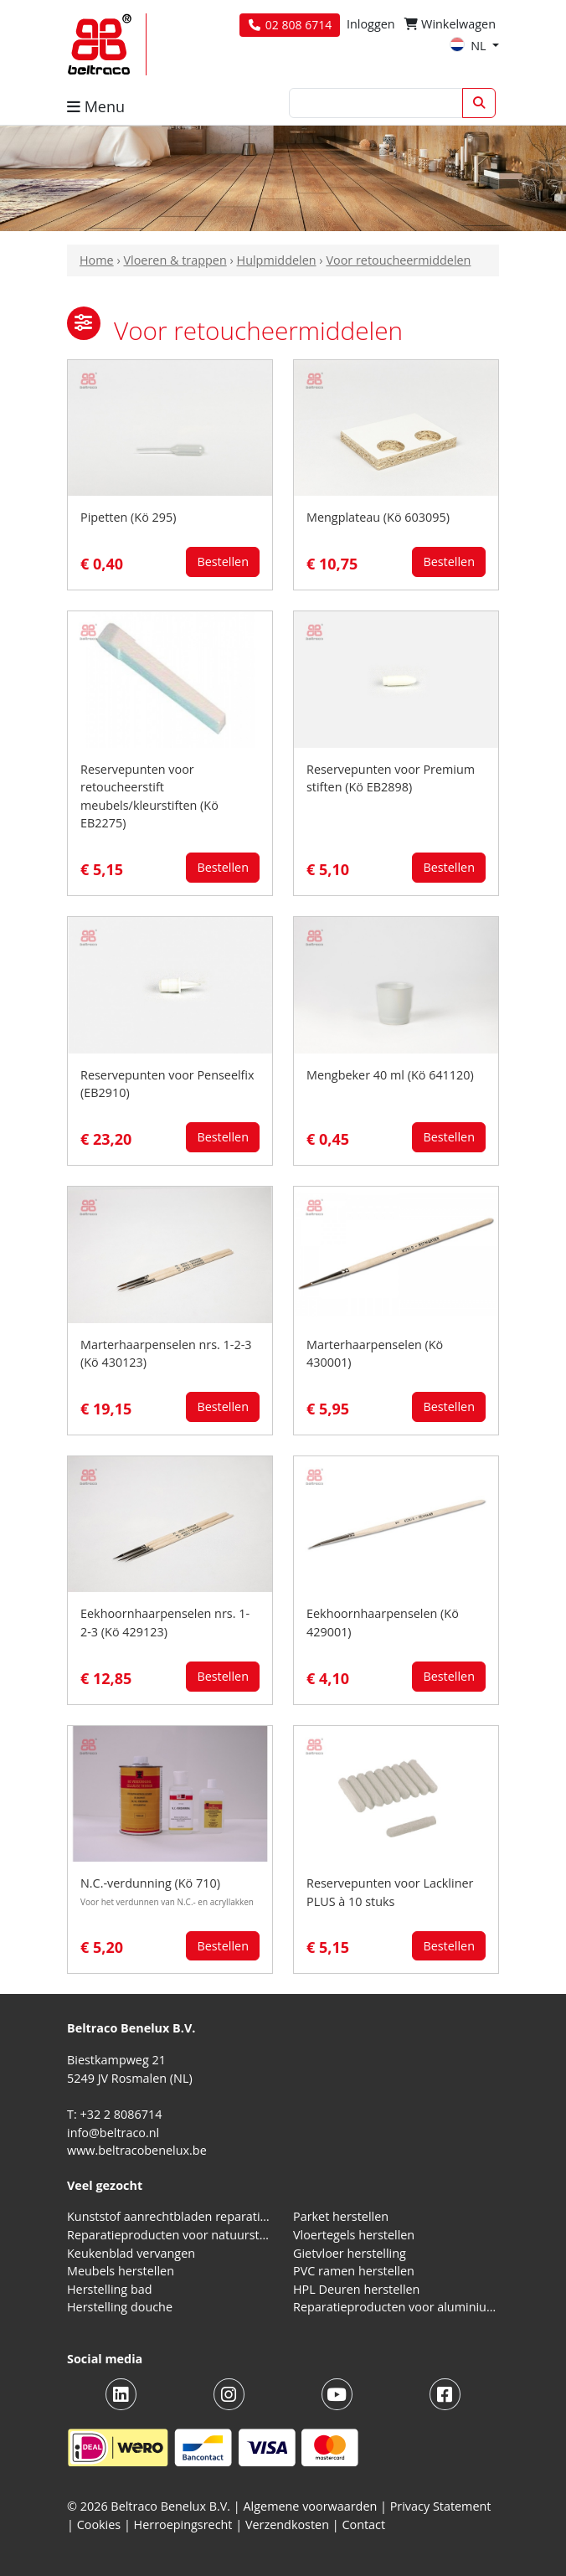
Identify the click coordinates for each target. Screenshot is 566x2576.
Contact (363, 2524)
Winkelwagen (450, 24)
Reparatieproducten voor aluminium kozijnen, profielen (396, 2307)
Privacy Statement (440, 2506)
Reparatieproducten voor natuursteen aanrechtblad (170, 2235)
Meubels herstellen (120, 2271)
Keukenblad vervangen (131, 2253)
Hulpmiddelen (276, 260)
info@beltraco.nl (113, 2133)
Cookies (99, 2524)
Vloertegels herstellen (353, 2235)
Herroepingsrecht (185, 2524)
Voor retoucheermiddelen (398, 260)
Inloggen (371, 24)
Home (97, 260)
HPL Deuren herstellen (356, 2289)
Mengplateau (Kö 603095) (378, 517)
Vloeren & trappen (174, 260)
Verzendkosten (287, 2524)
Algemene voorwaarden (311, 2506)
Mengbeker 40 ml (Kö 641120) (390, 1075)
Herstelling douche (119, 2307)
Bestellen (223, 561)
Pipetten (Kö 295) (128, 517)
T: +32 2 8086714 (114, 2114)
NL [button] (469, 46)
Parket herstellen (340, 2216)
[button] (83, 323)
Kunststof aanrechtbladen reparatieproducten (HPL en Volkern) (170, 2216)
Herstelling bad (109, 2289)
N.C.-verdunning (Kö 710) (150, 1883)
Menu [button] (96, 106)
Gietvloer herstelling (349, 2253)
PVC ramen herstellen (353, 2271)
